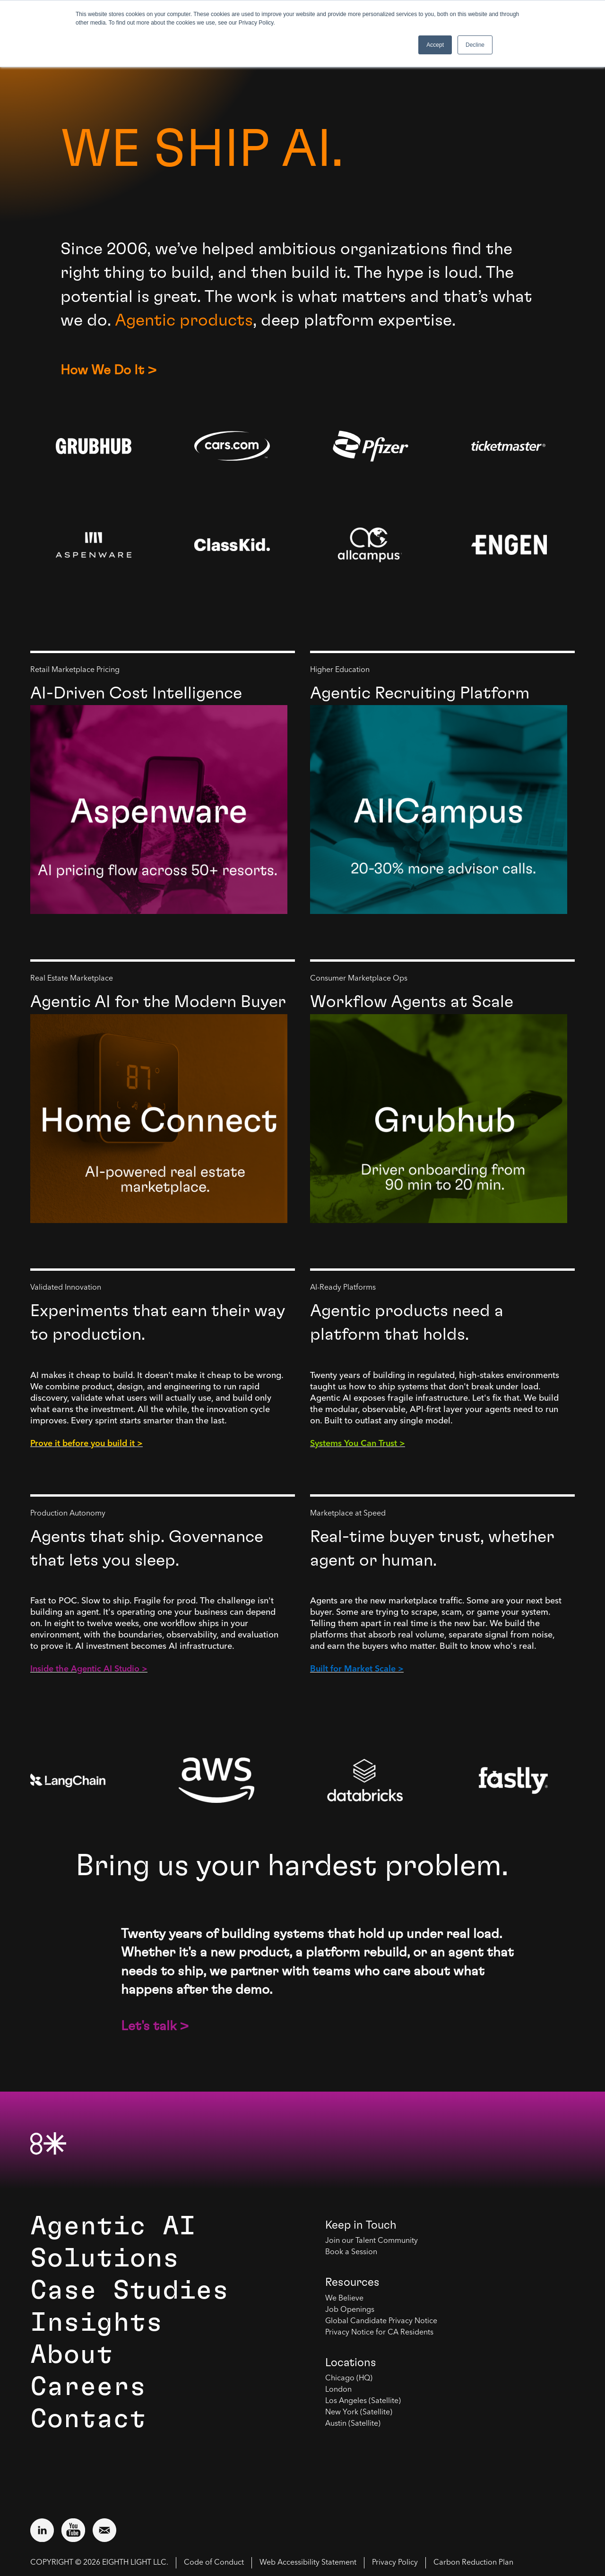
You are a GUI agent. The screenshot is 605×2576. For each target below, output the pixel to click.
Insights (96, 2322)
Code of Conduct (214, 2563)
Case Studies (129, 2290)
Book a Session (351, 2252)
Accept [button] (435, 45)
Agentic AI (113, 2226)
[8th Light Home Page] (48, 2143)
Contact (88, 2419)
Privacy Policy (395, 2563)
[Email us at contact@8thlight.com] (104, 2530)
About (71, 2355)
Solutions (104, 2258)
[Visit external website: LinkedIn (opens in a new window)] (42, 2530)
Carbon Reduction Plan (473, 2563)
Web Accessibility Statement (307, 2563)
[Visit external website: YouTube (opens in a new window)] (73, 2530)
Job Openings (349, 2310)
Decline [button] (475, 45)
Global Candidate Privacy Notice (381, 2321)
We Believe (344, 2298)
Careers (88, 2387)
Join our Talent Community (371, 2241)
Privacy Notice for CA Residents (379, 2332)
